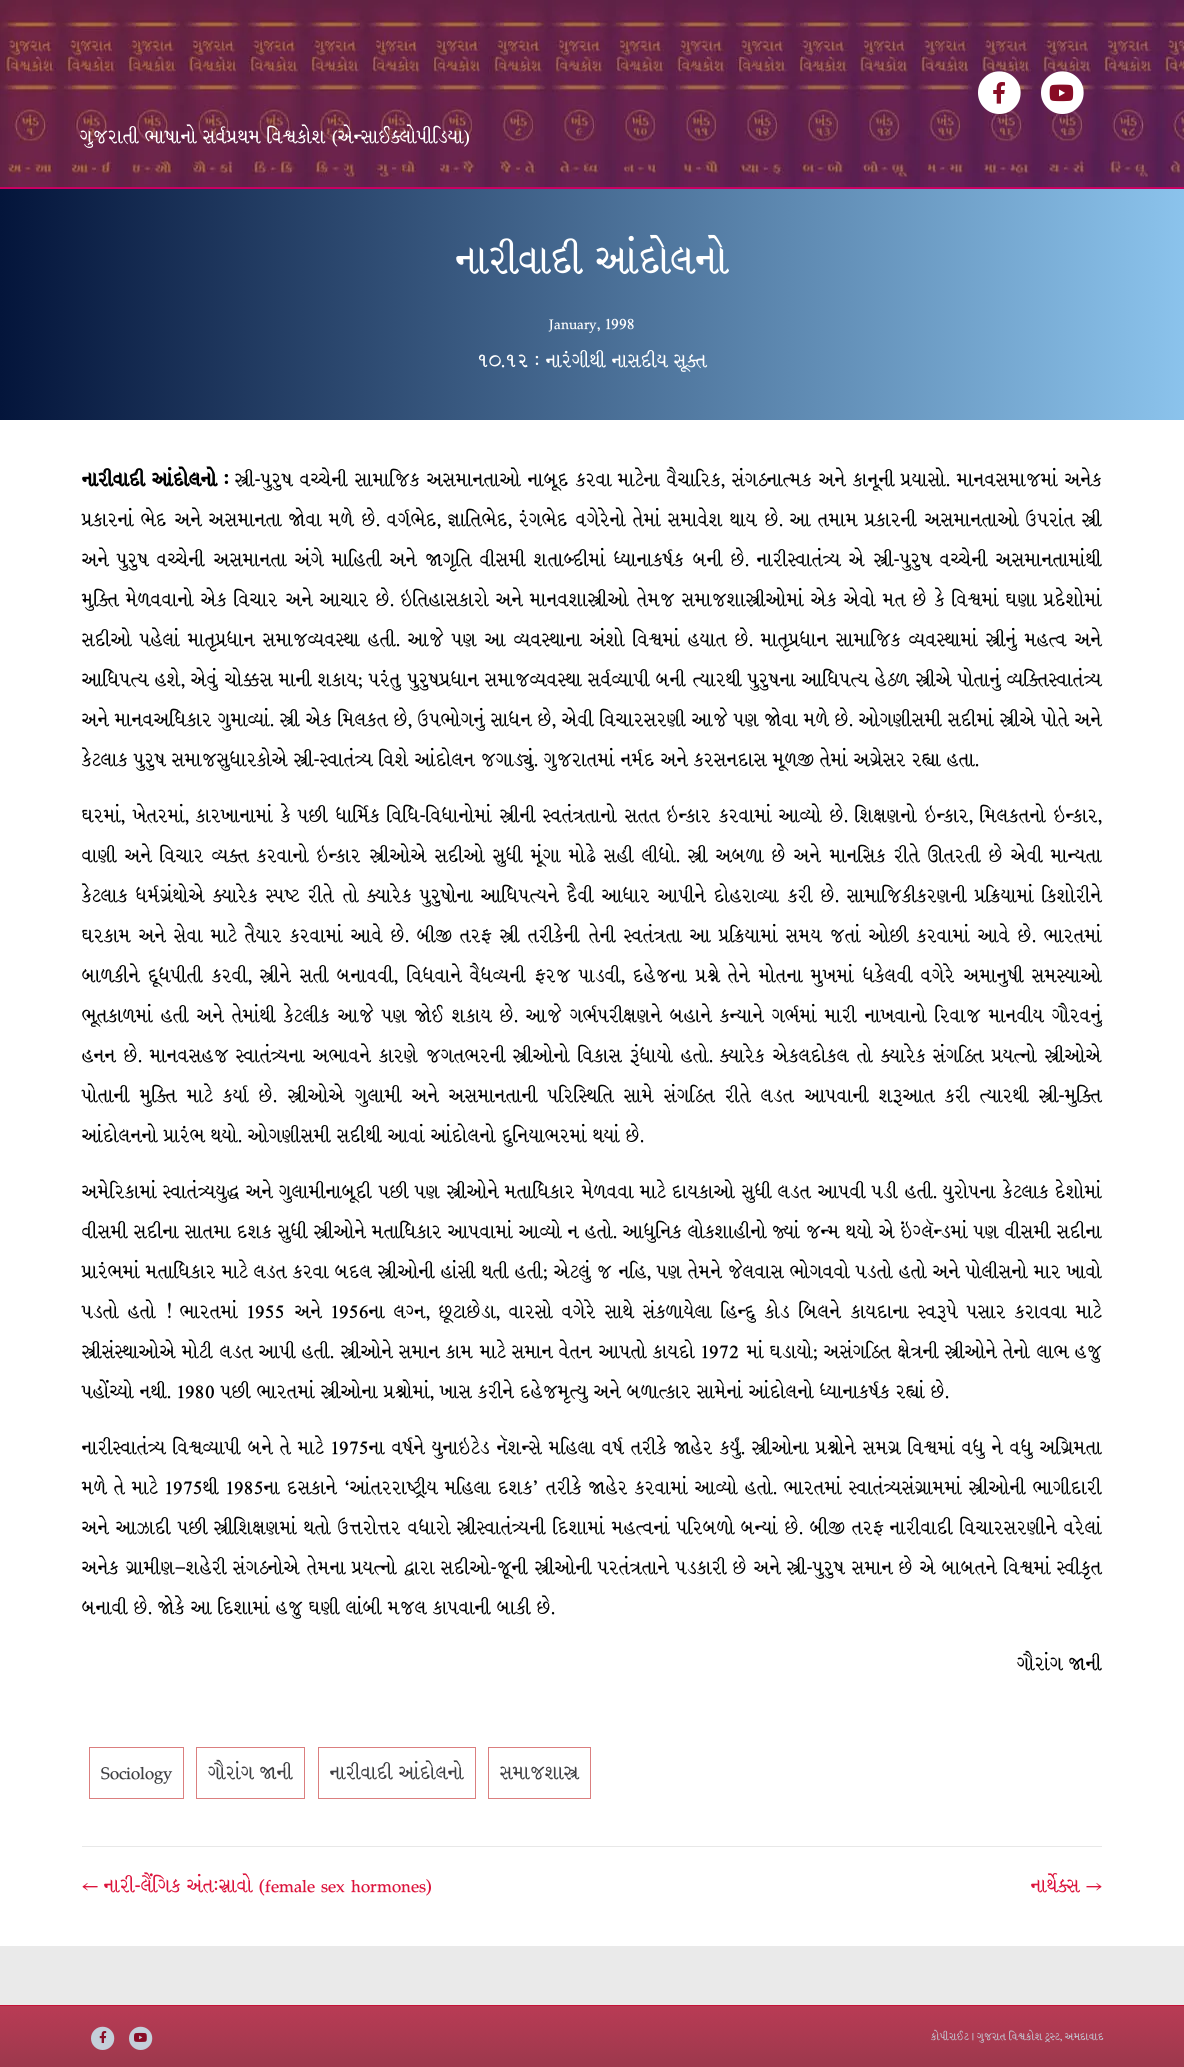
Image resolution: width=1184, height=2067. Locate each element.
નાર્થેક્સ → (1066, 1946)
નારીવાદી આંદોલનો (397, 1833)
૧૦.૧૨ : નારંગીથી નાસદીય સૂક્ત (592, 420)
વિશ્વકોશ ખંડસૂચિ (246, 217)
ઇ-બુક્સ (552, 217)
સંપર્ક (733, 217)
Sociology (136, 1833)
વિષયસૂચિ (463, 217)
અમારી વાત (647, 217)
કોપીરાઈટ (950, 2036)
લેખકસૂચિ (367, 217)
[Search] (1086, 211)
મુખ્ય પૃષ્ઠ (126, 217)
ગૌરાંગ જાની (250, 1833)
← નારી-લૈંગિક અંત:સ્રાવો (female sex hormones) (257, 1946)
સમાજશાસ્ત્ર (539, 1833)
